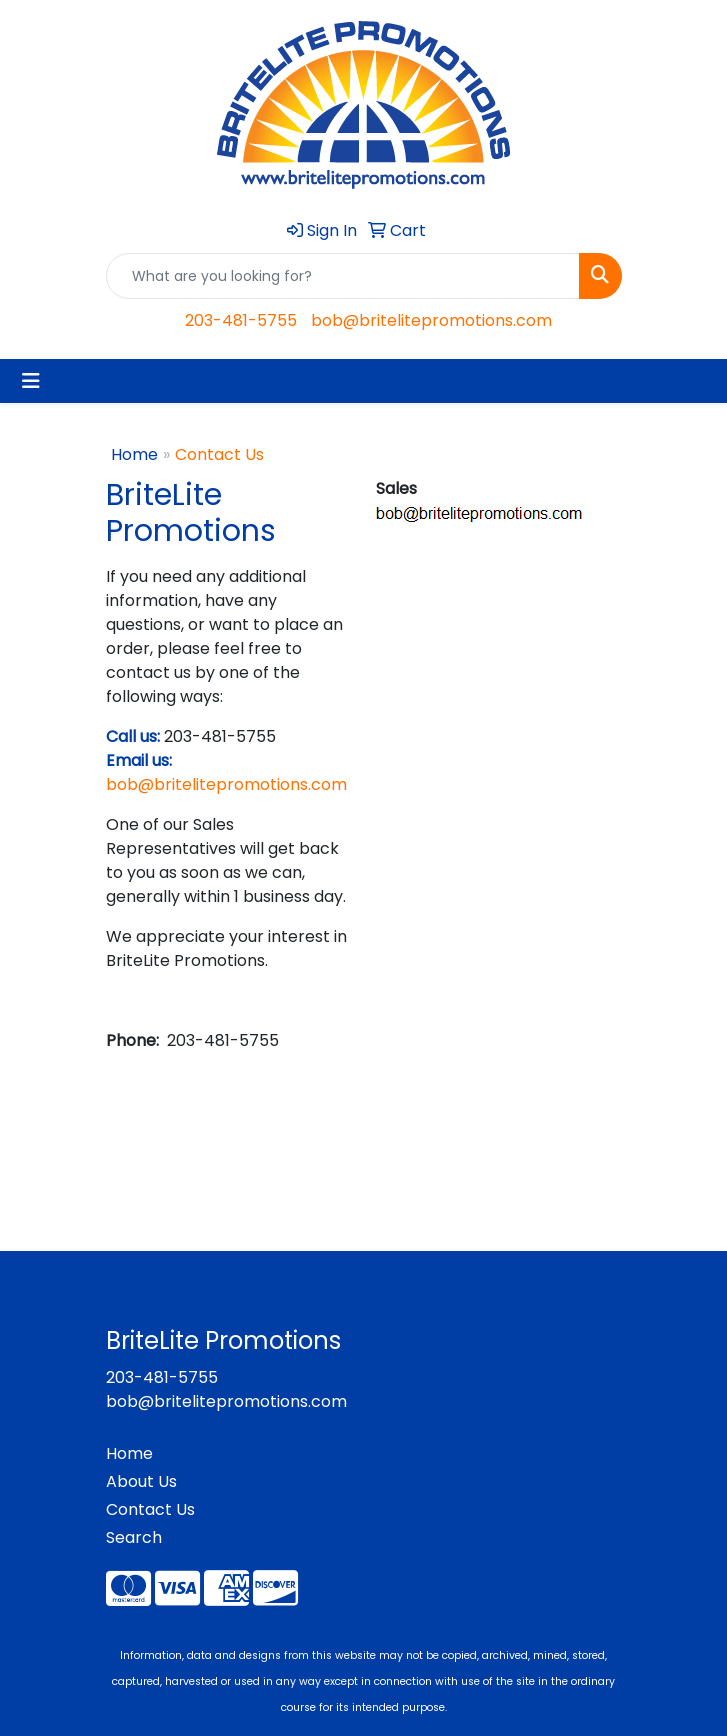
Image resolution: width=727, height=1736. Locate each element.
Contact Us (150, 1509)
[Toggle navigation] (31, 381)
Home (134, 454)
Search (134, 1537)
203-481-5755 (241, 320)
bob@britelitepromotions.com (431, 320)
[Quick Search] (343, 276)
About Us (141, 1481)
